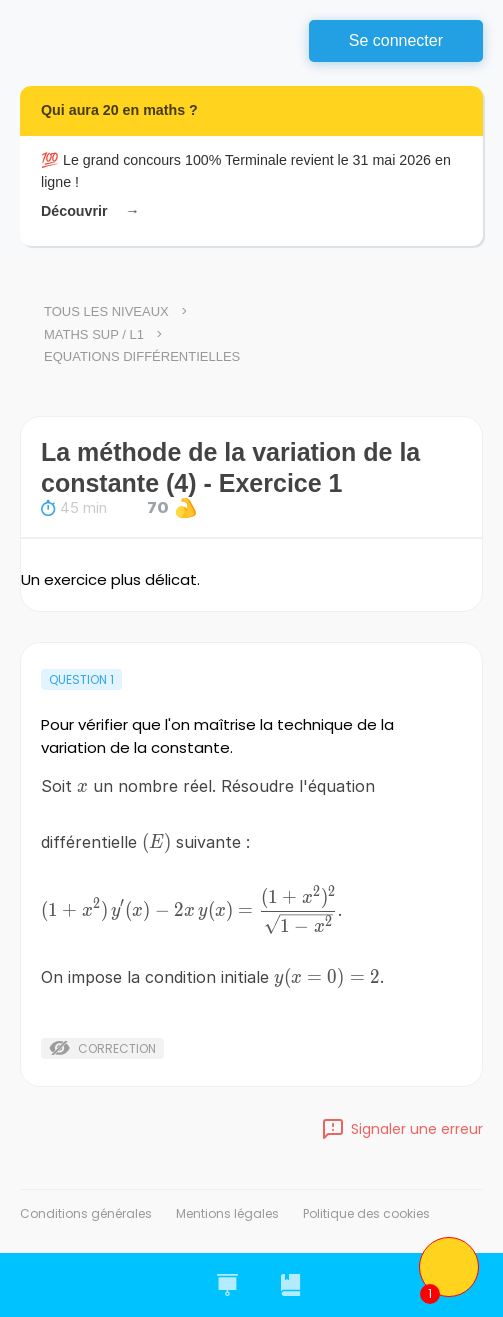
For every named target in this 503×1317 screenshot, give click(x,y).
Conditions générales (86, 1213)
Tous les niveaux (106, 311)
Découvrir (87, 211)
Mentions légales (227, 1213)
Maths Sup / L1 (94, 334)
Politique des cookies (366, 1213)
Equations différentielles (142, 356)
